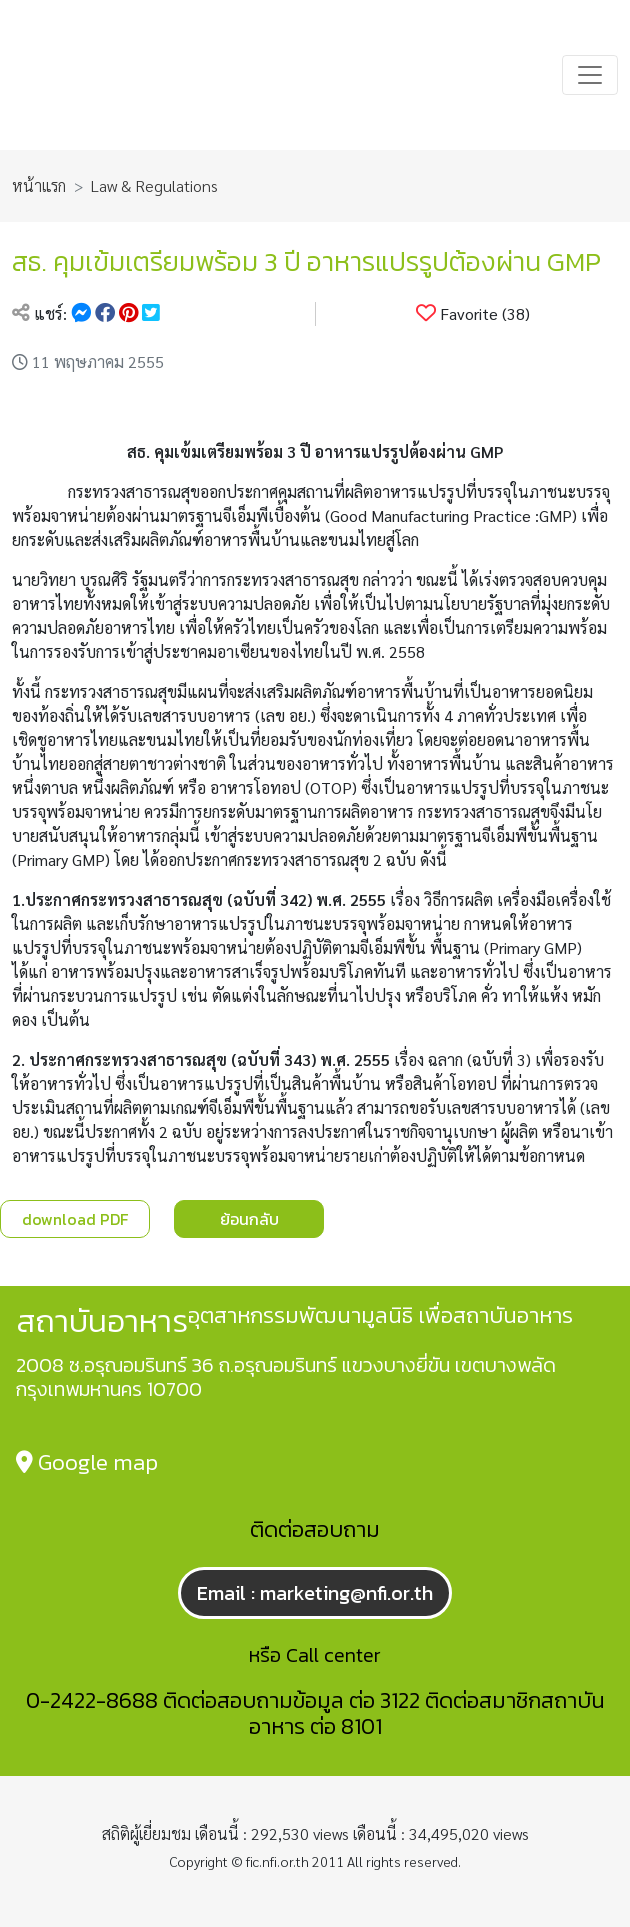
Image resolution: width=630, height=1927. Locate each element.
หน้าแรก (39, 185)
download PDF (75, 1219)
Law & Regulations (154, 185)
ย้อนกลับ (249, 1219)
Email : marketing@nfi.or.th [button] (315, 1593)
